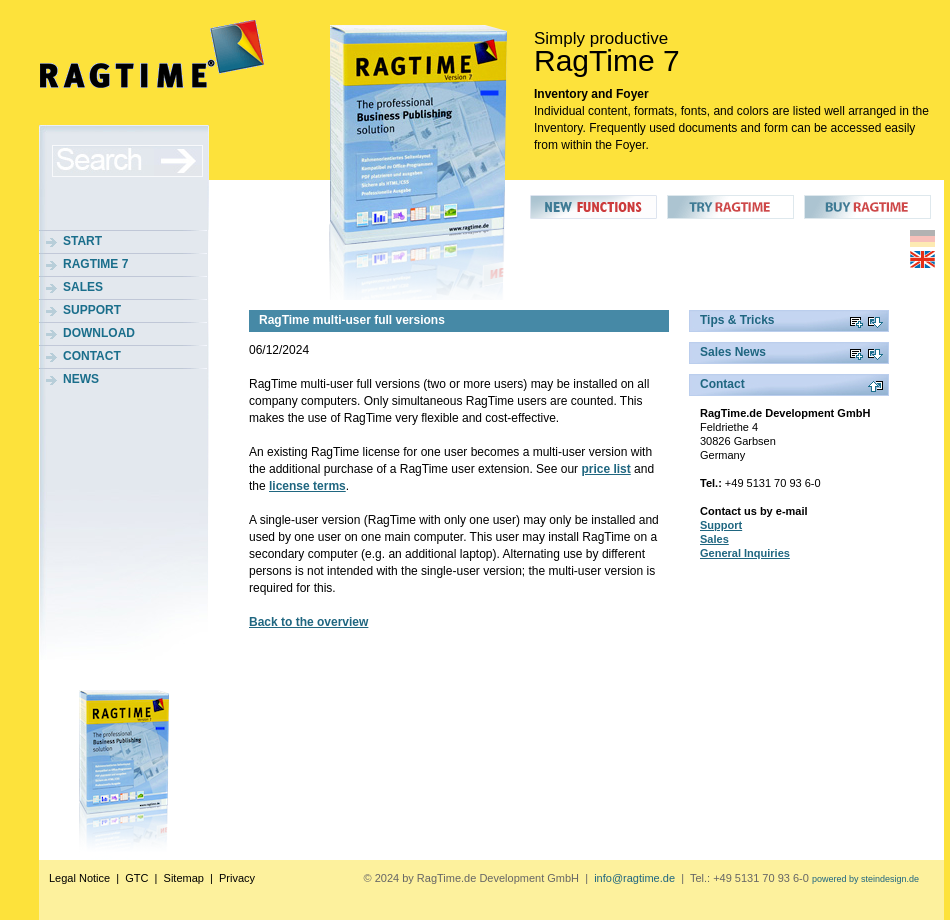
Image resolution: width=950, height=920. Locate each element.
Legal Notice (79, 878)
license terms (307, 486)
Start (82, 241)
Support (92, 310)
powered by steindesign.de (865, 879)
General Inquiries (745, 553)
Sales (83, 287)
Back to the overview (308, 622)
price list (605, 469)
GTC (136, 878)
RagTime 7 (95, 264)
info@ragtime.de (634, 878)
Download (99, 333)
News (81, 379)
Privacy (237, 878)
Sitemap (184, 878)
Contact (92, 356)
